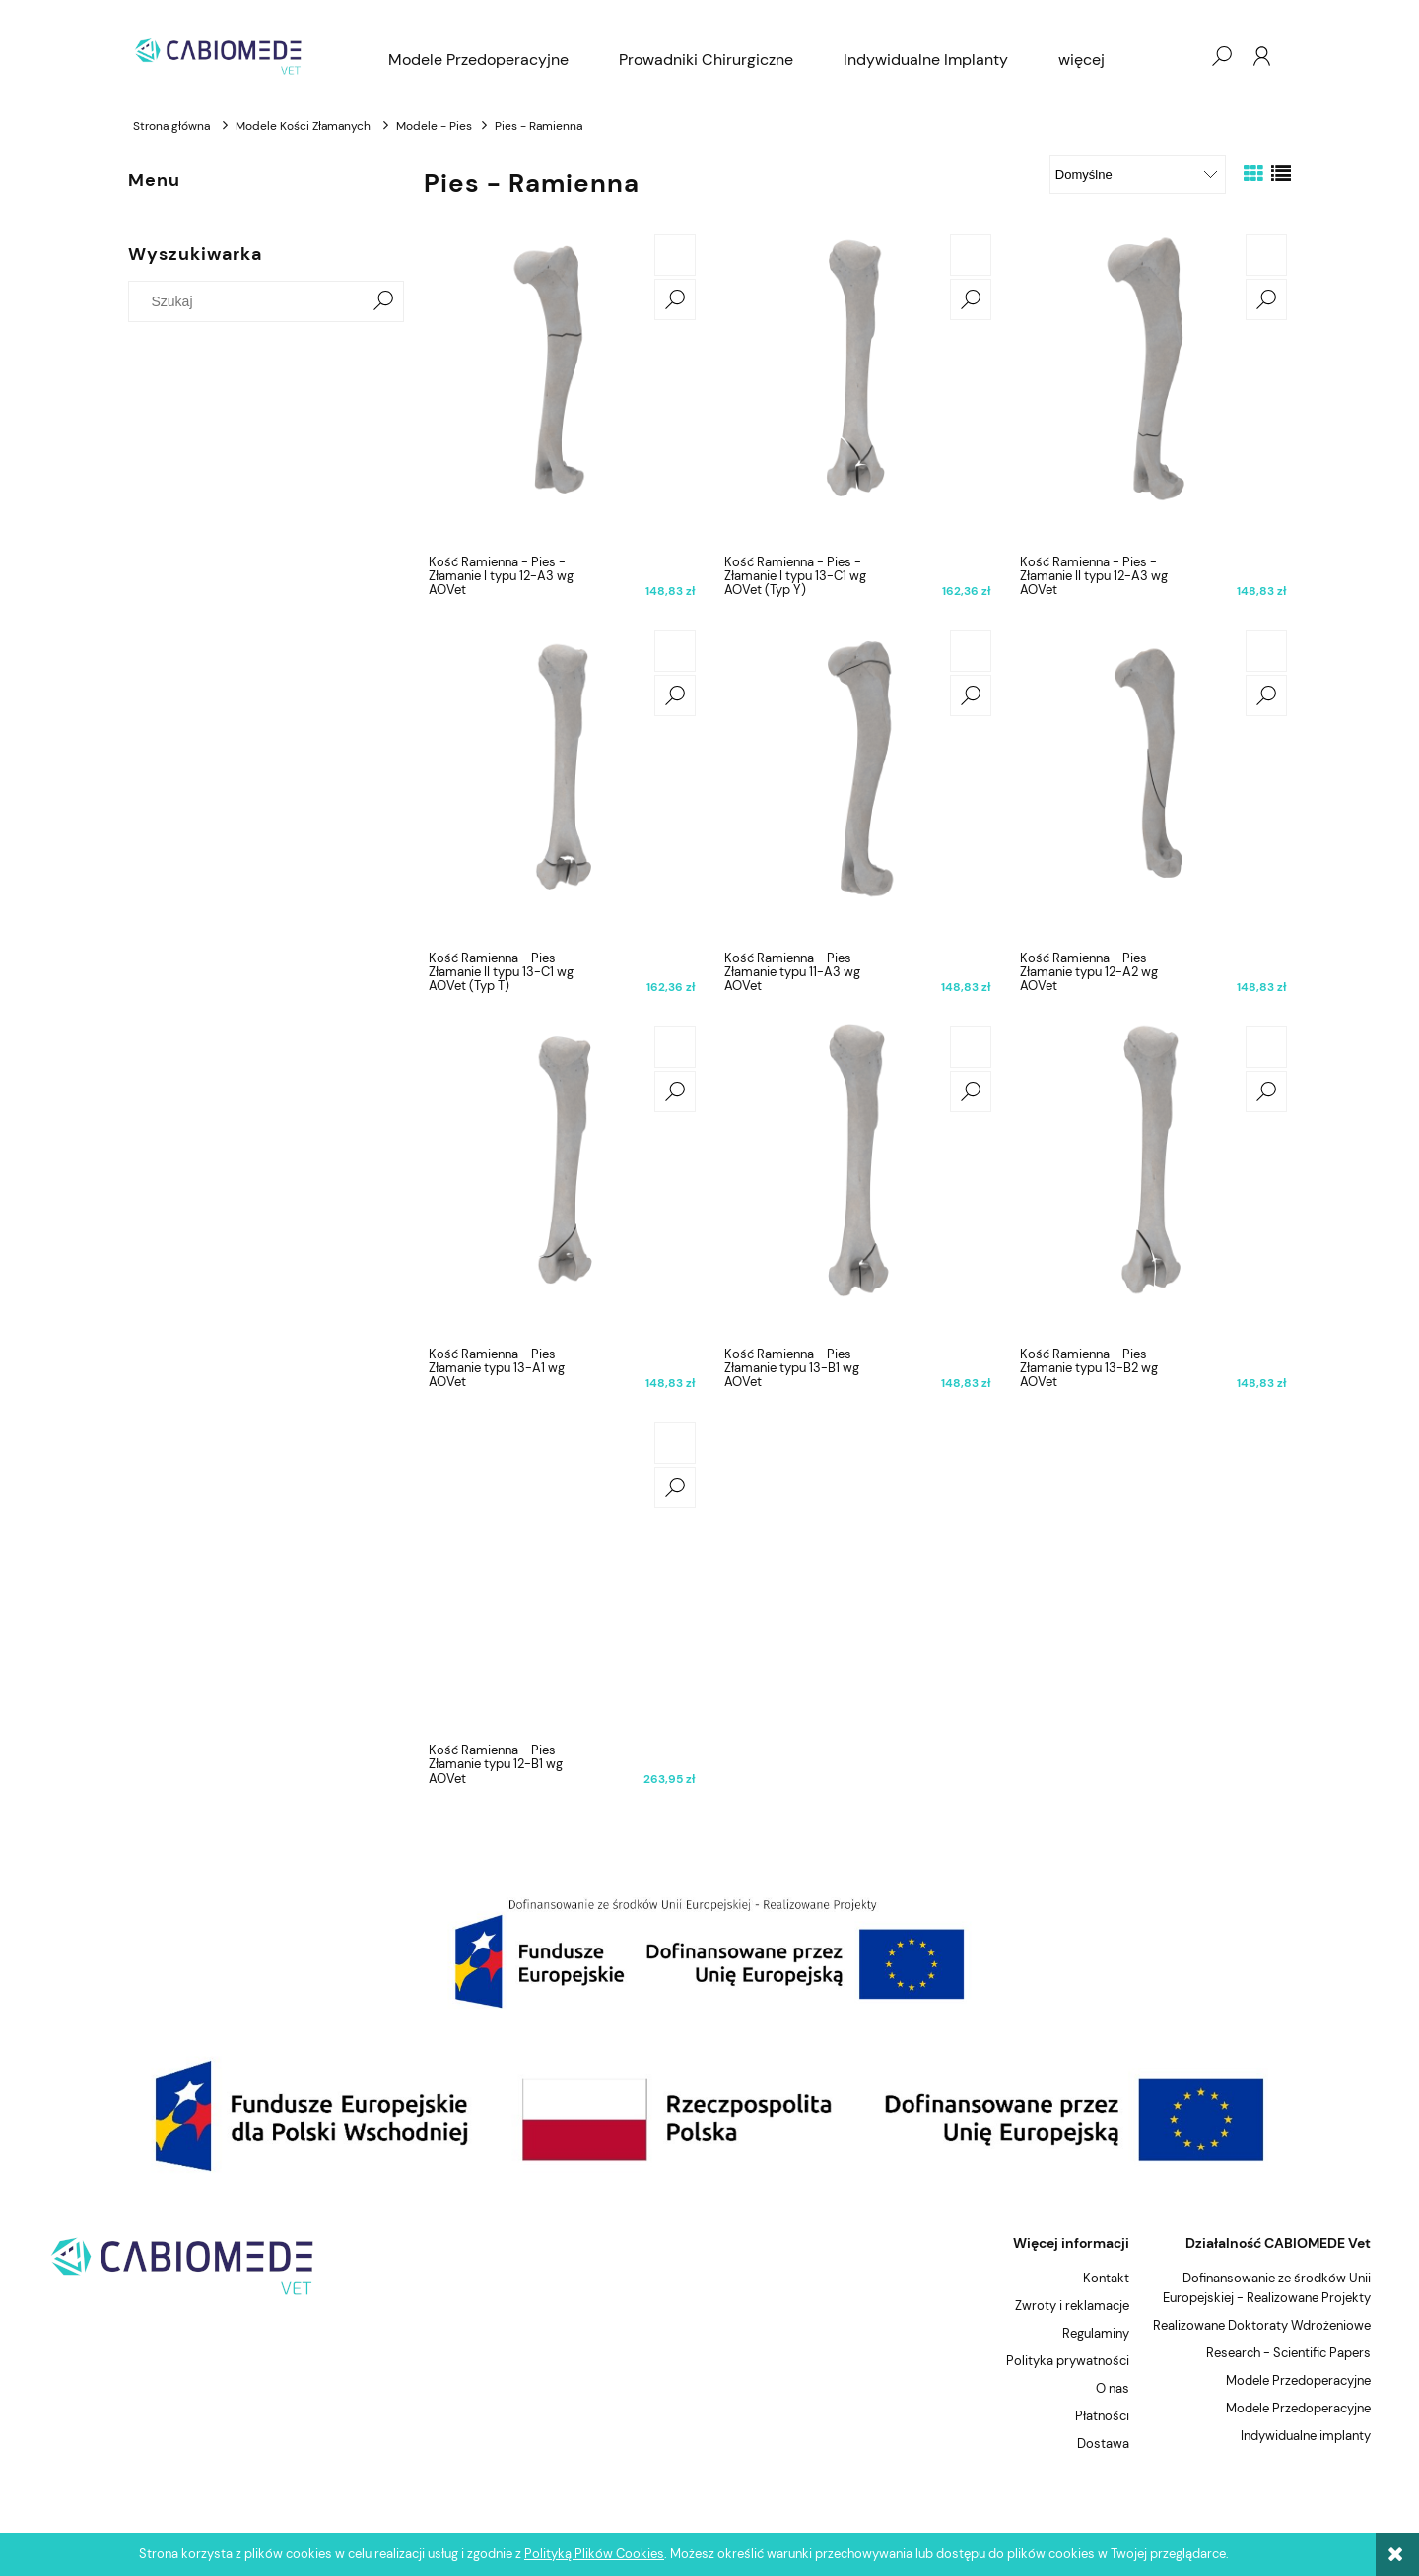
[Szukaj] (383, 301)
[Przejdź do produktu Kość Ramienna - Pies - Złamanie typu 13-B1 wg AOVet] (857, 1180)
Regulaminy (1095, 2333)
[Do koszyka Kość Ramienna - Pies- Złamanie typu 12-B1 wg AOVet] (675, 1443)
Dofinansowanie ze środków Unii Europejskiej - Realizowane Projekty (1267, 2288)
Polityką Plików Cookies (594, 2553)
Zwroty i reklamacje (1072, 2305)
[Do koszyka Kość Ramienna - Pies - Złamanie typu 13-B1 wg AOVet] (970, 1047)
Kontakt (1106, 2278)
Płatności (1102, 2416)
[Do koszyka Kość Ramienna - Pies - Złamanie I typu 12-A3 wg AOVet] (675, 255)
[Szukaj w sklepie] (251, 301)
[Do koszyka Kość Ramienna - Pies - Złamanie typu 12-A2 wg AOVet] (1266, 651)
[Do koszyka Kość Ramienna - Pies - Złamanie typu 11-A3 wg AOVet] (970, 651)
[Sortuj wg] (1137, 174)
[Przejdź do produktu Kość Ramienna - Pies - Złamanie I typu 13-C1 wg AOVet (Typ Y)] (857, 388)
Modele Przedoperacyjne (1298, 2380)
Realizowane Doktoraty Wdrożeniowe (1262, 2325)
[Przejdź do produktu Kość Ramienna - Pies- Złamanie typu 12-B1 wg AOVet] (562, 1576)
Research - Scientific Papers (1288, 2353)
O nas (1112, 2388)
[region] (709, 1953)
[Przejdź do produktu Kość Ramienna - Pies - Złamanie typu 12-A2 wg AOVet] (1153, 784)
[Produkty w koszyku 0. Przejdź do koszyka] (1181, 56)
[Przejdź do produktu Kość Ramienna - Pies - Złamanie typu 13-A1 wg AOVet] (562, 1180)
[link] (709, 1953)
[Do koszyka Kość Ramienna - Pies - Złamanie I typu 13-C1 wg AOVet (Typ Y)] (970, 255)
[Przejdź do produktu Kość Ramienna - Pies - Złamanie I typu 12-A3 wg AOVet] (562, 388)
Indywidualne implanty (1306, 2435)
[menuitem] (478, 60)
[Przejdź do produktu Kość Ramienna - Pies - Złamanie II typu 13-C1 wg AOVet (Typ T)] (562, 784)
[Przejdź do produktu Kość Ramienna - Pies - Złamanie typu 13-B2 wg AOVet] (1153, 1180)
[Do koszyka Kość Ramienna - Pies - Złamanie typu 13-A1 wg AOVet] (675, 1047)
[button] (675, 299)
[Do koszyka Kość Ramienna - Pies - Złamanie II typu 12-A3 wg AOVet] (1266, 255)
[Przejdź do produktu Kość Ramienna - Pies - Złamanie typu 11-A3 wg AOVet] (857, 784)
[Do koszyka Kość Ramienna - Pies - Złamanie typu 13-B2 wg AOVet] (1266, 1047)
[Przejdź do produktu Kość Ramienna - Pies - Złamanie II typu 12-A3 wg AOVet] (1153, 388)
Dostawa (1103, 2443)
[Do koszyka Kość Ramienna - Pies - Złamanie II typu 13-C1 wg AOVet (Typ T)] (675, 651)
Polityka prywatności (1067, 2360)
